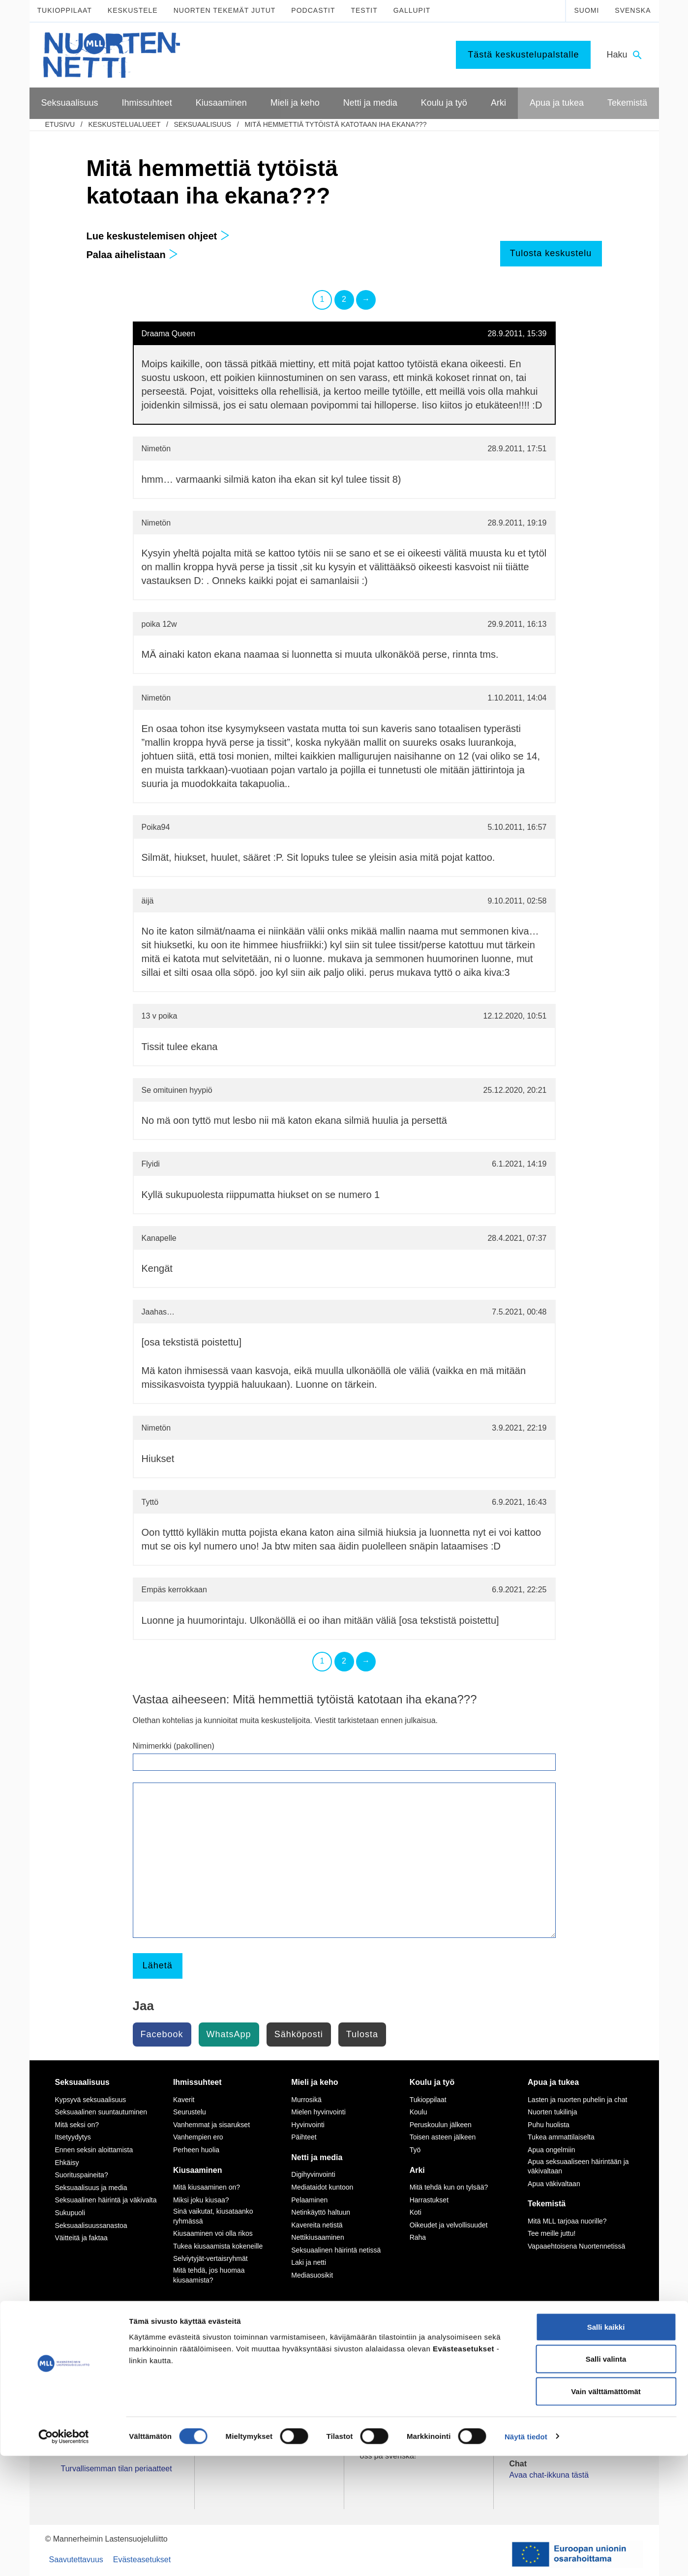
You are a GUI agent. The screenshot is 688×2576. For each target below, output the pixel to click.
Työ (415, 2150)
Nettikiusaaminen (317, 2237)
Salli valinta (606, 2479)
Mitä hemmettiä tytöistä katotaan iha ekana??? (335, 124)
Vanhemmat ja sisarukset (211, 2125)
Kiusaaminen (197, 2170)
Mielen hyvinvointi (318, 2112)
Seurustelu (189, 2112)
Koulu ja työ (432, 2082)
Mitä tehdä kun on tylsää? (449, 2187)
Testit (364, 10)
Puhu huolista (548, 2125)
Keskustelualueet (124, 124)
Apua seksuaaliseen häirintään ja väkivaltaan (578, 2166)
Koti (415, 2212)
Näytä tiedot (526, 2556)
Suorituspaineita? (81, 2175)
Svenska (633, 10)
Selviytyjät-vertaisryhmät (210, 2258)
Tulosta (362, 2034)
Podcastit (313, 10)
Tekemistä (547, 2203)
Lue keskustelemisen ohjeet (158, 236)
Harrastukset (429, 2200)
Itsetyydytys (73, 2137)
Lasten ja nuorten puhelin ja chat (577, 2100)
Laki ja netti (308, 2262)
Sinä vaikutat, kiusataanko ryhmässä (213, 2216)
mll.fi (69, 2393)
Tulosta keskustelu (551, 253)
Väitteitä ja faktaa (81, 2238)
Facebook (162, 2034)
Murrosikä (306, 2100)
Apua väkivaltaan (554, 2184)
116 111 (532, 2360)
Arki (417, 2170)
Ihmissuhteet (197, 2082)
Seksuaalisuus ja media (91, 2188)
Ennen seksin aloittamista (94, 2150)
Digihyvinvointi (313, 2174)
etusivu (60, 124)
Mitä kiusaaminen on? (206, 2187)
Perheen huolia (196, 2150)
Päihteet (303, 2137)
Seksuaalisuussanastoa (91, 2225)
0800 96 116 (544, 2412)
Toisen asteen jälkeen (443, 2137)
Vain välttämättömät (606, 2511)
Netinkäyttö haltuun (320, 2212)
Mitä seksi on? (77, 2125)
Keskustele (133, 10)
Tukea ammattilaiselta (561, 2137)
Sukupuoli (70, 2213)
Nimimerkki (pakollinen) (173, 1746)
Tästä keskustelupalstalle (523, 54)
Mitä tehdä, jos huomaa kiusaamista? (209, 2275)
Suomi (586, 10)
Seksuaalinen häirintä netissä (336, 2250)
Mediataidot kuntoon (322, 2187)
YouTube (238, 2371)
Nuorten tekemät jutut (225, 10)
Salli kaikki (606, 2447)
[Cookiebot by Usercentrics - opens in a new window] (64, 2556)
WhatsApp (229, 2034)
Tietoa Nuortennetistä (98, 2412)
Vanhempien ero (198, 2137)
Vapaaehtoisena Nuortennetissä (576, 2246)
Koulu (418, 2112)
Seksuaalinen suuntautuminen (101, 2112)
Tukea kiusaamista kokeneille (218, 2246)
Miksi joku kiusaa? (201, 2200)
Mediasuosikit (312, 2275)
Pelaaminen (309, 2200)
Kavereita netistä (316, 2225)
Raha (418, 2237)
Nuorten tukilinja (552, 2112)
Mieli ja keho (314, 2082)
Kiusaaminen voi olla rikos (213, 2233)
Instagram (240, 2360)
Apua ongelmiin (551, 2150)
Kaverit (184, 2100)
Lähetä (158, 1965)
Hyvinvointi (308, 2125)
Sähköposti (298, 2034)
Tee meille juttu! (551, 2233)
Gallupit (412, 10)
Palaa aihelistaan (133, 254)
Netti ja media (316, 2157)
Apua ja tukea (553, 2082)
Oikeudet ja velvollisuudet (449, 2225)
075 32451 (88, 2382)
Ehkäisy (67, 2162)
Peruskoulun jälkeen (441, 2125)
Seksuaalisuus (202, 124)
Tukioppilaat (64, 10)
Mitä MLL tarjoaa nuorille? (567, 2221)
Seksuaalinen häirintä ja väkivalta (106, 2200)
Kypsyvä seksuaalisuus (90, 2100)
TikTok (234, 2349)
